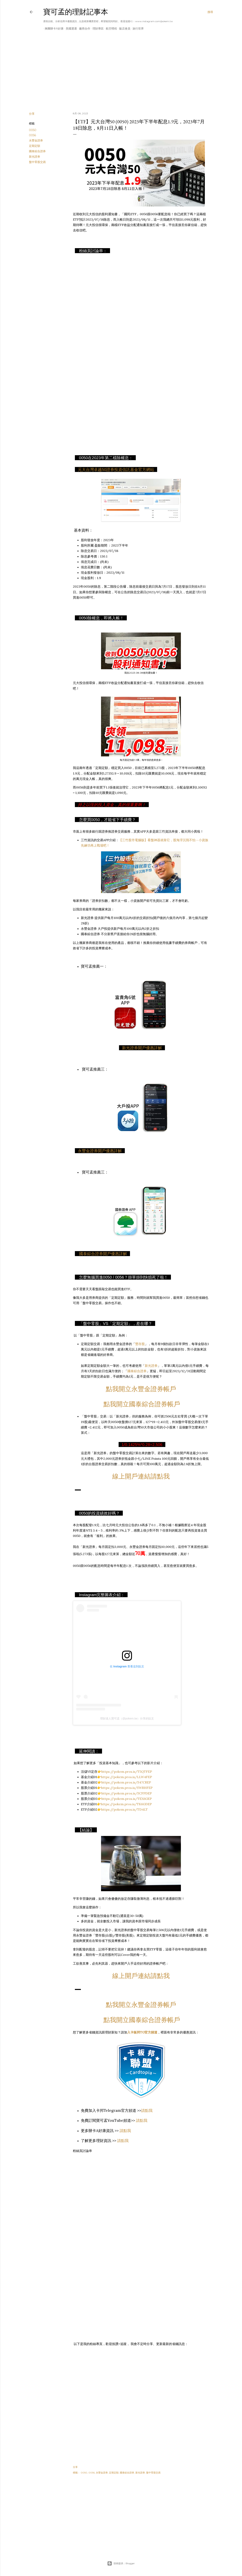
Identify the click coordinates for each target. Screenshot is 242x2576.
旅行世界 (136, 28)
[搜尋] (210, 12)
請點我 (147, 2110)
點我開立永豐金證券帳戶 (141, 1389)
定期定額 (34, 146)
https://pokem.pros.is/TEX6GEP (126, 1799)
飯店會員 (123, 28)
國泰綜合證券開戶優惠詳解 (103, 1253)
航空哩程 (110, 28)
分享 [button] (32, 113)
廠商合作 (83, 28)
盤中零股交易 (37, 162)
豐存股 (140, 1344)
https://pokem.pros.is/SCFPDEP (126, 1793)
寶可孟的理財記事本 (75, 12)
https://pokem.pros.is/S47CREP (126, 1782)
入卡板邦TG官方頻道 (142, 2032)
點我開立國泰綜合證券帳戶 (141, 1404)
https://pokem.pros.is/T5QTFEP (126, 1772)
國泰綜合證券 (37, 151)
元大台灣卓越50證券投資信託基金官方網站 (116, 469)
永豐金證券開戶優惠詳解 (100, 1151)
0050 (32, 130)
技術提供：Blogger (121, 2563)
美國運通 (69, 28)
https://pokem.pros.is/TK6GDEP (126, 1804)
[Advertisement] (121, 74)
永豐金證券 (36, 140)
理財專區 (96, 28)
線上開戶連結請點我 (141, 1476)
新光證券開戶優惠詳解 (142, 1048)
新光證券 (34, 156)
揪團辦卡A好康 (52, 28)
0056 (32, 135)
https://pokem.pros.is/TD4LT (124, 1809)
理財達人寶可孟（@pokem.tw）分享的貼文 (127, 1718)
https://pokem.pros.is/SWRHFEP (127, 1788)
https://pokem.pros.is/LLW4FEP (126, 1777)
